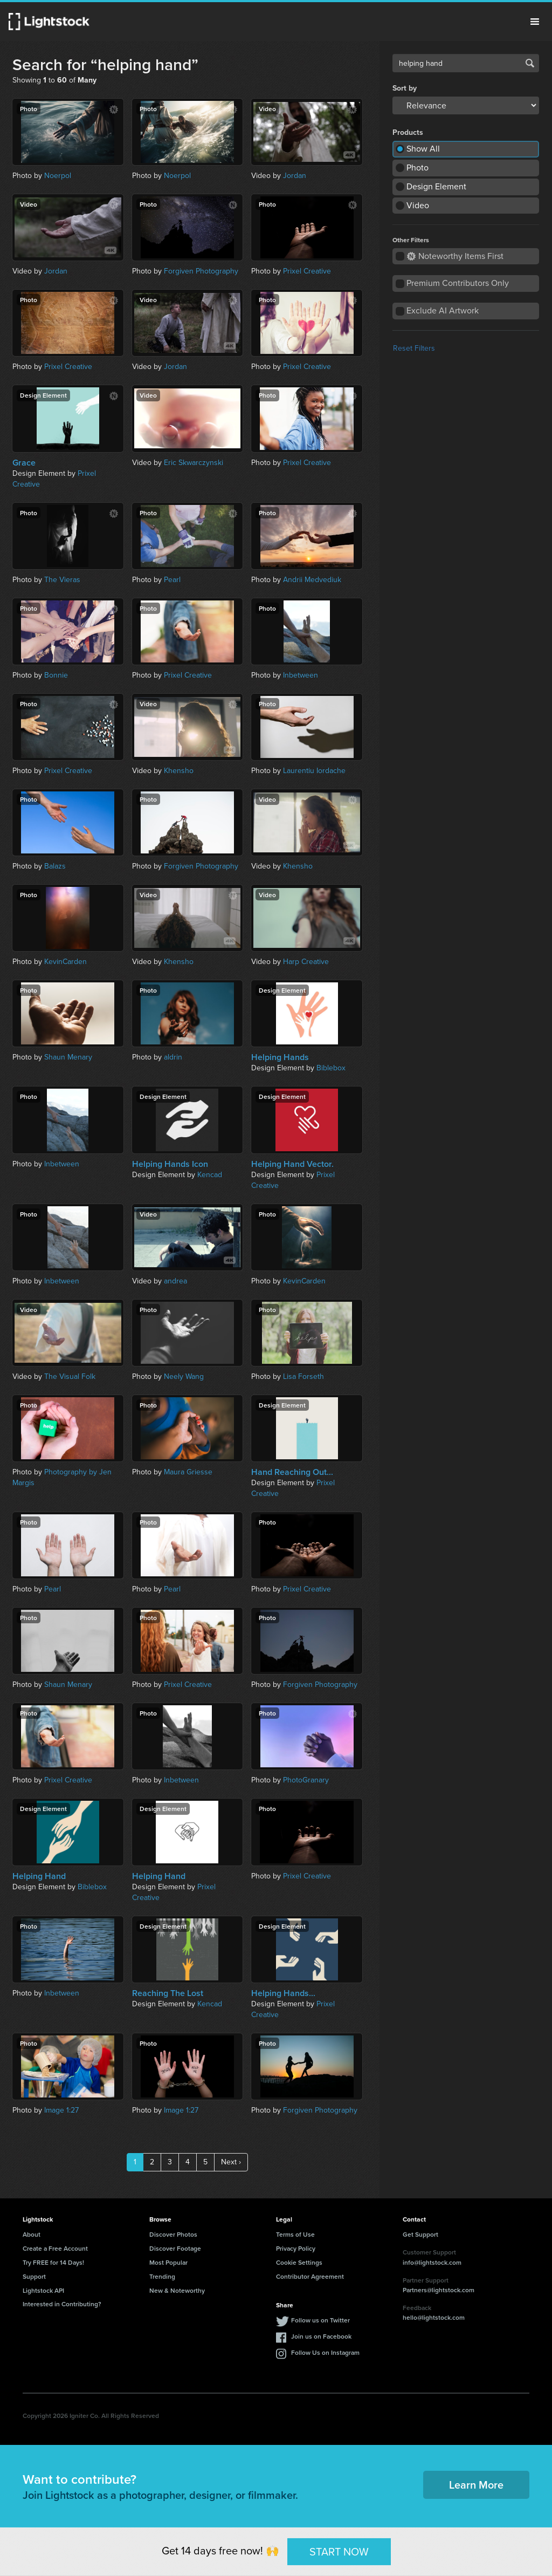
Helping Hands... (283, 1993)
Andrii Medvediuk (312, 579)
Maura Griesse (188, 1472)
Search (530, 63)
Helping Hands (280, 1057)
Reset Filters (414, 348)
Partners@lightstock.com (438, 2289)
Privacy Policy (295, 2248)
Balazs (55, 866)
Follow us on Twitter (320, 2320)
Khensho (179, 770)
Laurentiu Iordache (314, 770)
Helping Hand (39, 1876)
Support (34, 2276)
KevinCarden (65, 961)
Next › (231, 2162)
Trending (162, 2276)
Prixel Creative (307, 271)
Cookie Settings (299, 2262)
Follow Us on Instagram (325, 2352)
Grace (24, 462)
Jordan (294, 175)
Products (407, 132)
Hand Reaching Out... (292, 1472)
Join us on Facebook (321, 2336)
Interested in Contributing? (62, 2303)
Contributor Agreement (310, 2276)
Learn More (476, 2484)
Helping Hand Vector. (292, 1164)
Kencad (209, 1174)
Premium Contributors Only (457, 283)
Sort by (404, 88)
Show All (423, 148)
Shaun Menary (68, 1057)
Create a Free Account (55, 2248)
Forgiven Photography (201, 271)
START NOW (339, 2551)
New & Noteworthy (177, 2290)
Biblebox (331, 1068)
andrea (175, 1281)
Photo (417, 167)
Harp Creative (306, 961)
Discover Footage (175, 2248)
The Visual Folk (69, 1376)
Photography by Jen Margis (62, 1477)
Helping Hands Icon (170, 1164)
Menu (534, 21)
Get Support (420, 2234)
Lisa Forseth (303, 1376)
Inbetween (300, 675)
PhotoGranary (306, 1780)
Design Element (436, 186)
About (31, 2234)
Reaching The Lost (167, 1993)
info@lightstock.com (432, 2262)
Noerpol (57, 175)
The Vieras (62, 579)
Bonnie (56, 675)
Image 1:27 (61, 2110)
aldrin (173, 1057)
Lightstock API (43, 2290)
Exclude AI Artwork (442, 310)
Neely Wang (184, 1376)
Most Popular (168, 2262)
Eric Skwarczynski (193, 462)
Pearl (172, 579)
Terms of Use (295, 2234)
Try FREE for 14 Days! (53, 2262)
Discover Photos (173, 2234)
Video (417, 205)
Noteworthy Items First (455, 256)
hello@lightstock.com (434, 2317)
